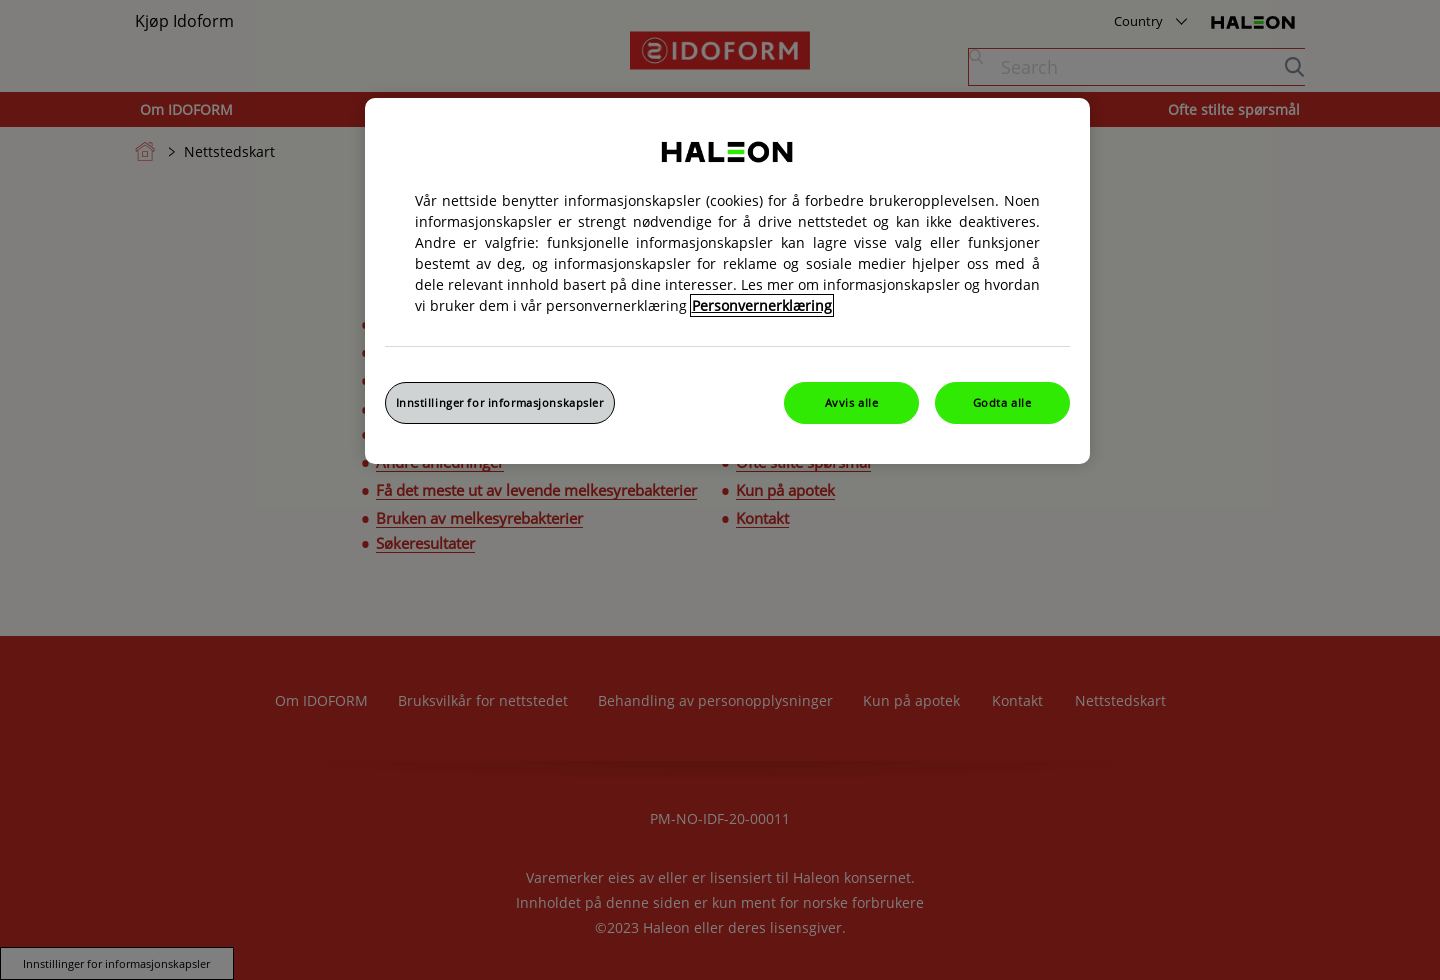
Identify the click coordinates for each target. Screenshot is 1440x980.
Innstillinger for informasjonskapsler (500, 402)
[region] (727, 281)
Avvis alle (852, 402)
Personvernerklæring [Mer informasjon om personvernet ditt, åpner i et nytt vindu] (762, 305)
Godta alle (1002, 402)
